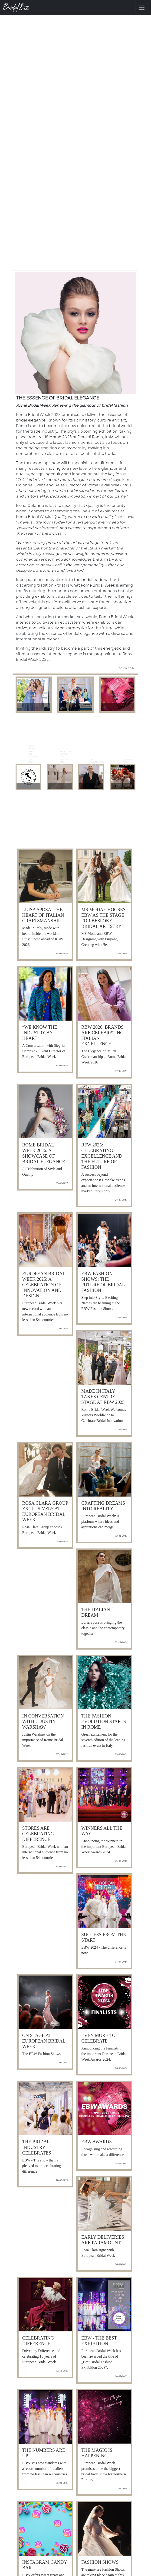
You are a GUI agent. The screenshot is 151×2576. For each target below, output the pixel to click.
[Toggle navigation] (141, 7)
